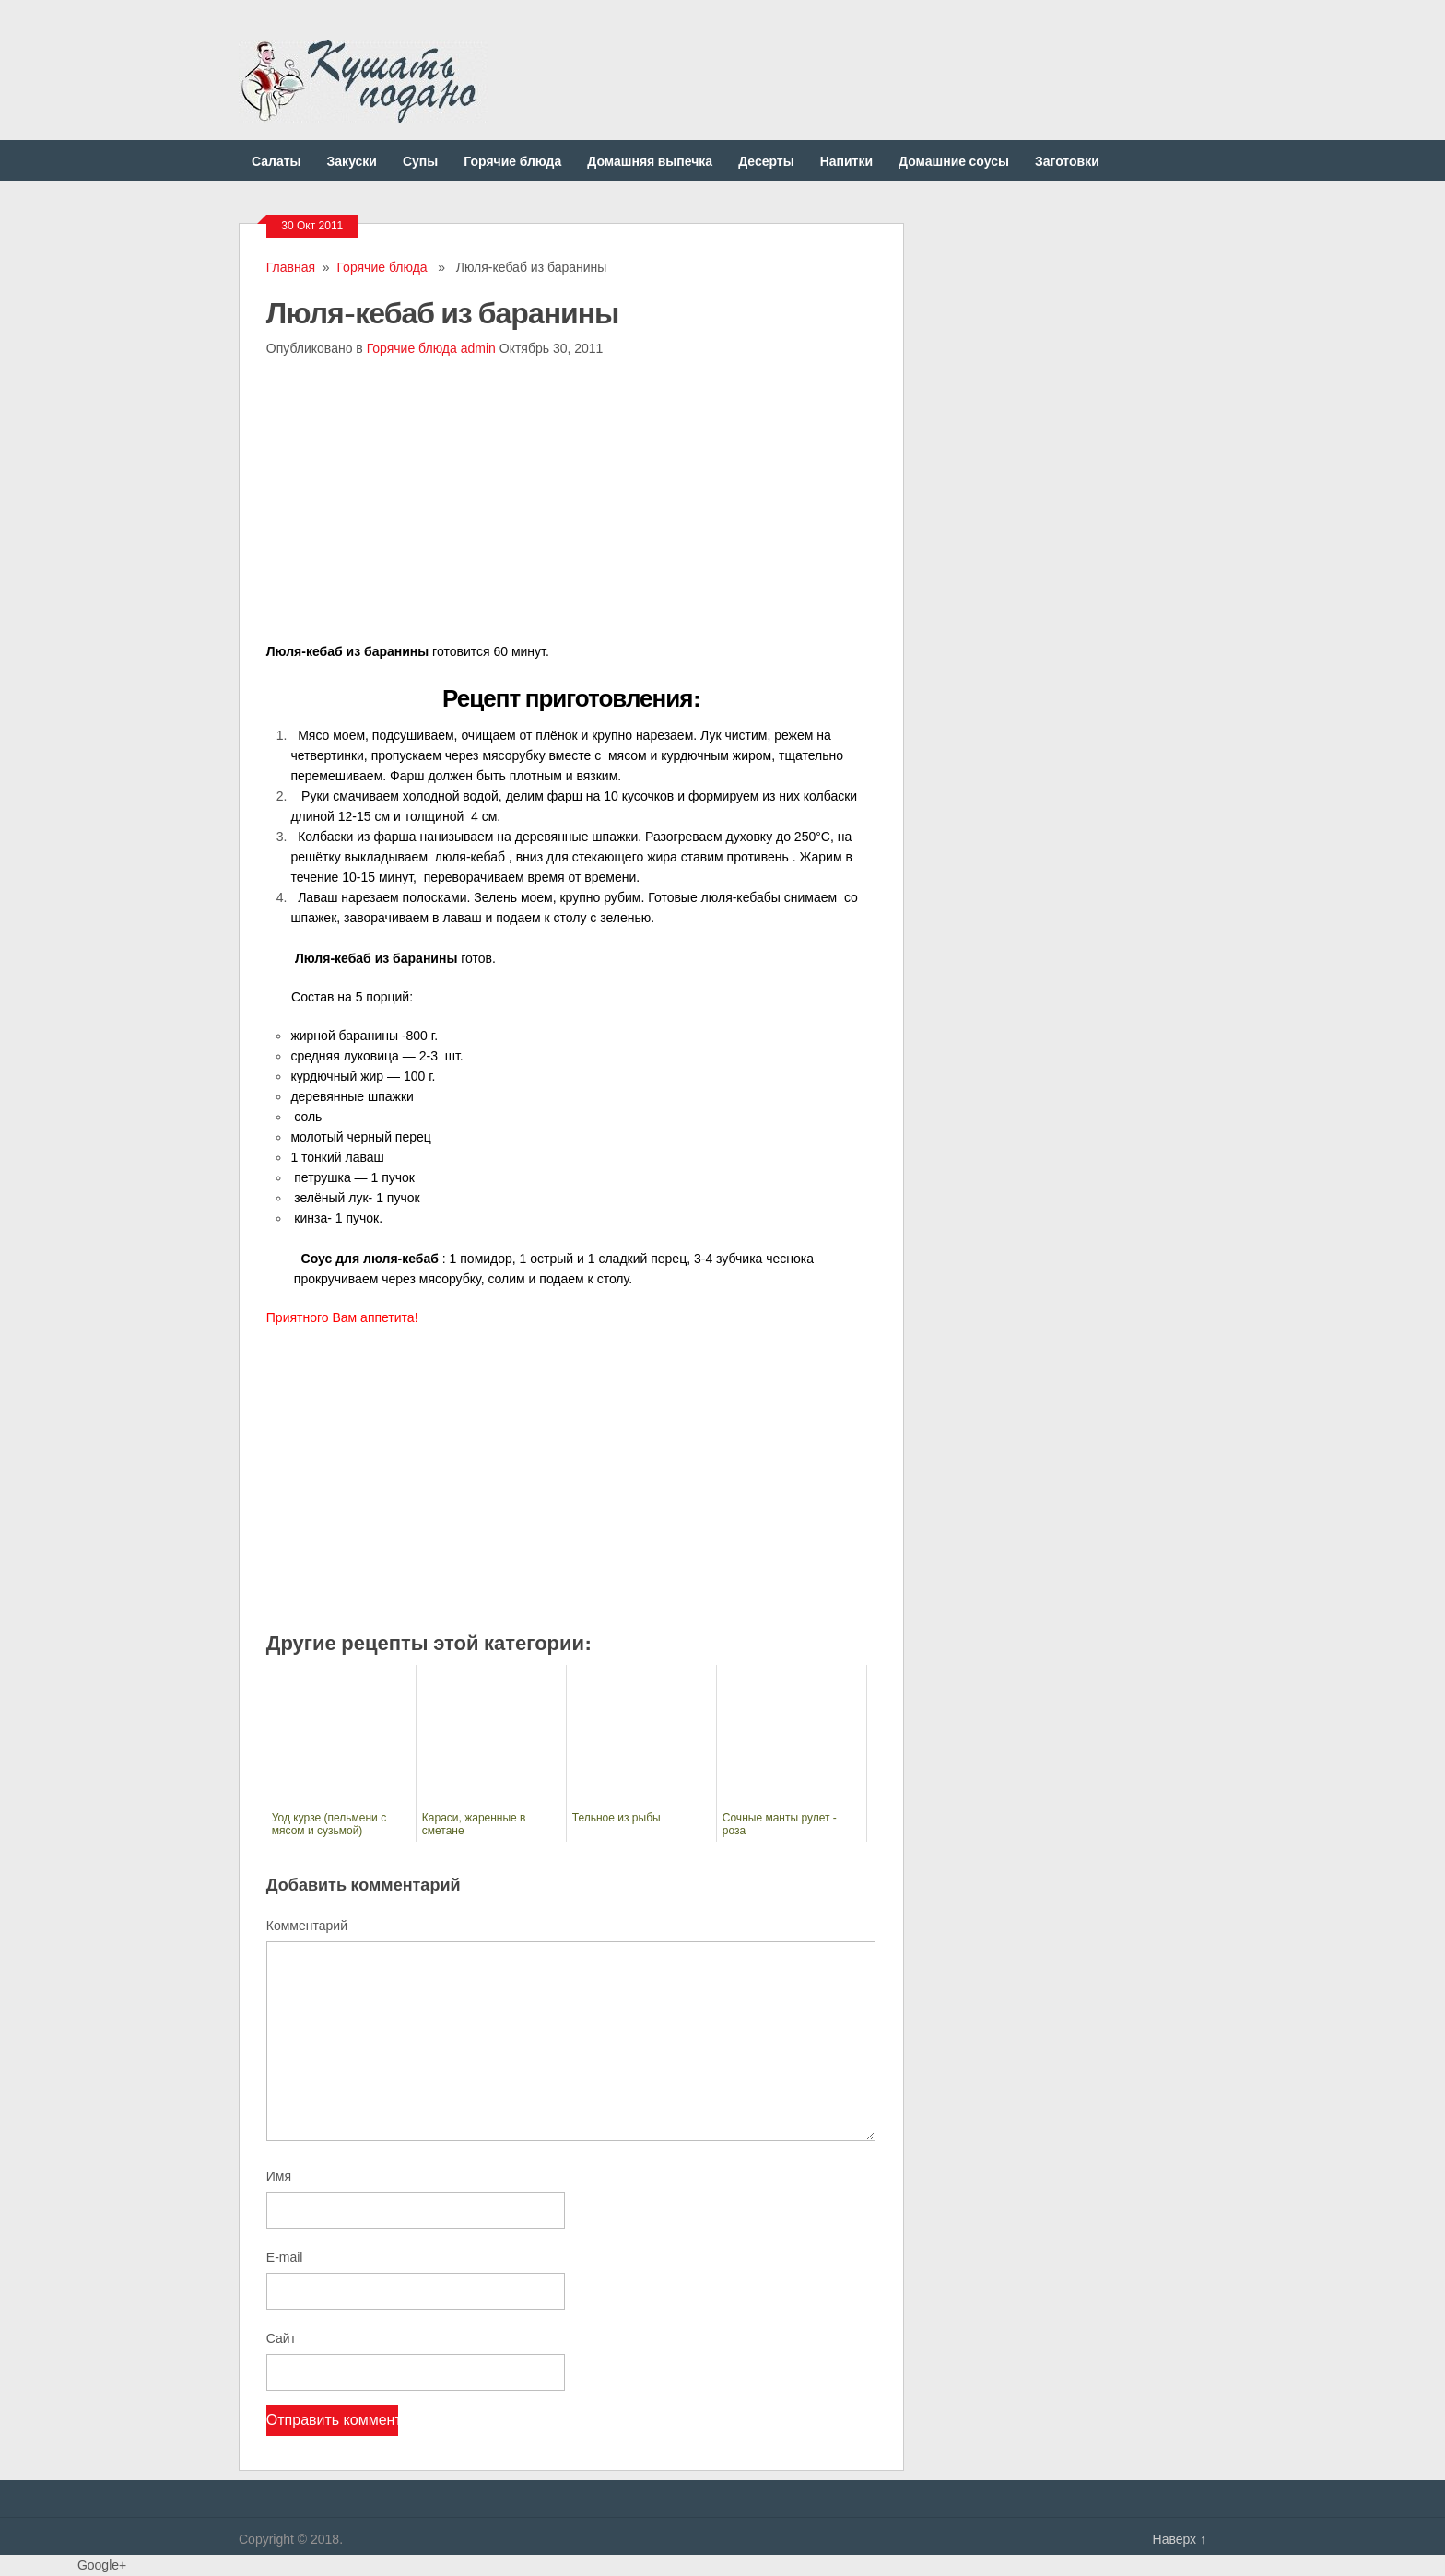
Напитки (846, 160)
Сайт (281, 2338)
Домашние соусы (954, 160)
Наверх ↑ (1179, 2539)
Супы (420, 160)
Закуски (352, 160)
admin (478, 348)
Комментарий (306, 1925)
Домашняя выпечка (649, 160)
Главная (290, 267)
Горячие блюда (512, 160)
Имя (278, 2176)
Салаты (276, 160)
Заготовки (1067, 160)
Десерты (766, 160)
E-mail (284, 2257)
